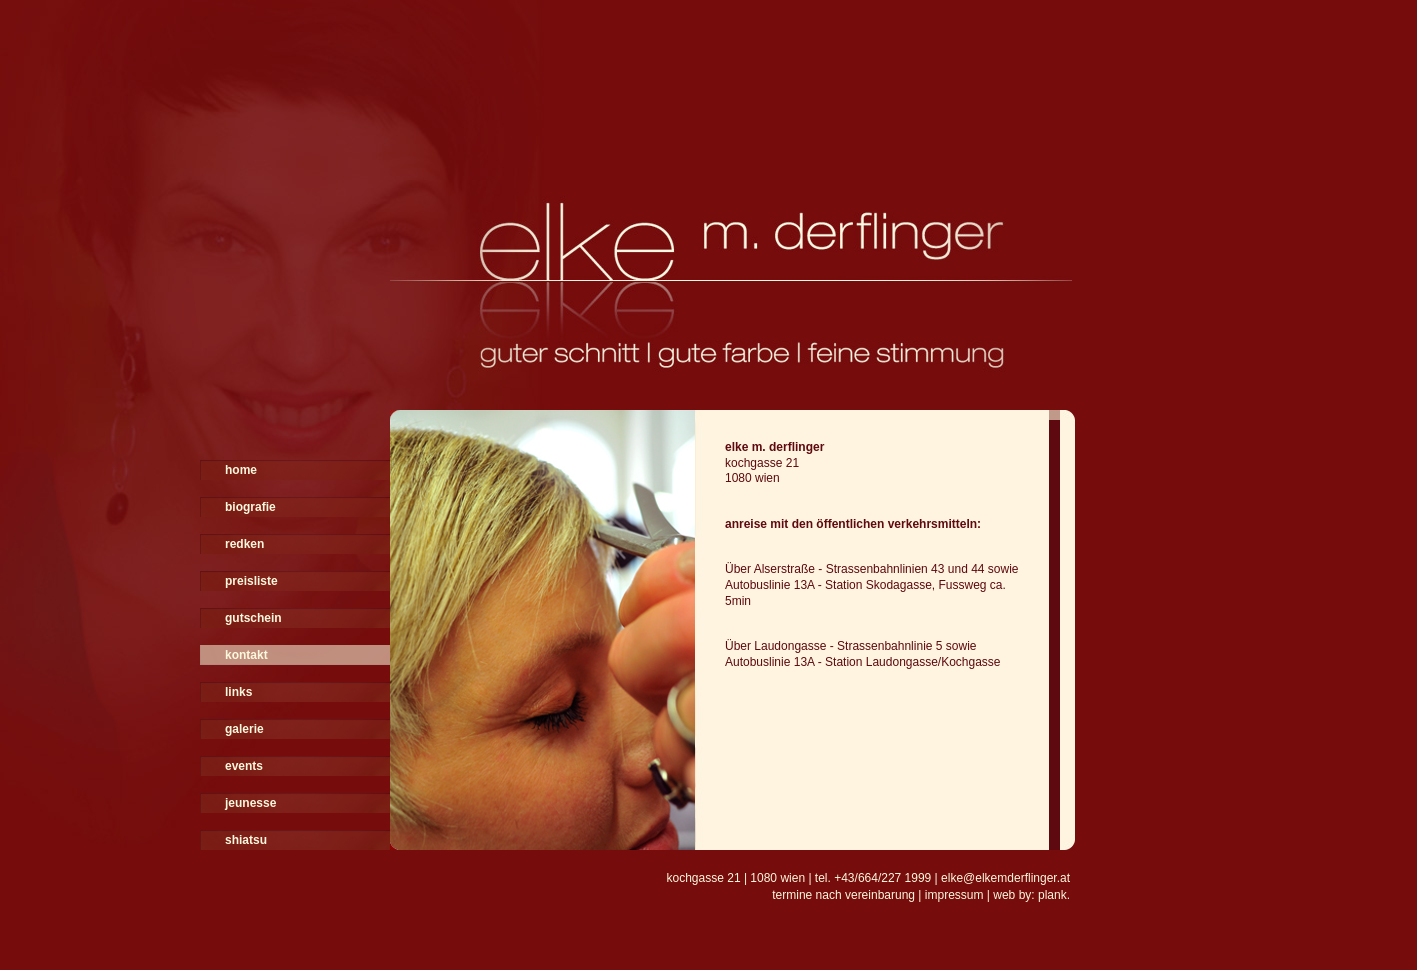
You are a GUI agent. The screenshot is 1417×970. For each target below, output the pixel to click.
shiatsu (246, 840)
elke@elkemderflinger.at (1005, 878)
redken (244, 544)
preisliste (251, 581)
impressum (954, 895)
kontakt (246, 655)
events (244, 766)
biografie (250, 507)
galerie (244, 729)
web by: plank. (1031, 895)
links (238, 692)
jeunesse (250, 803)
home (241, 470)
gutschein (253, 618)
